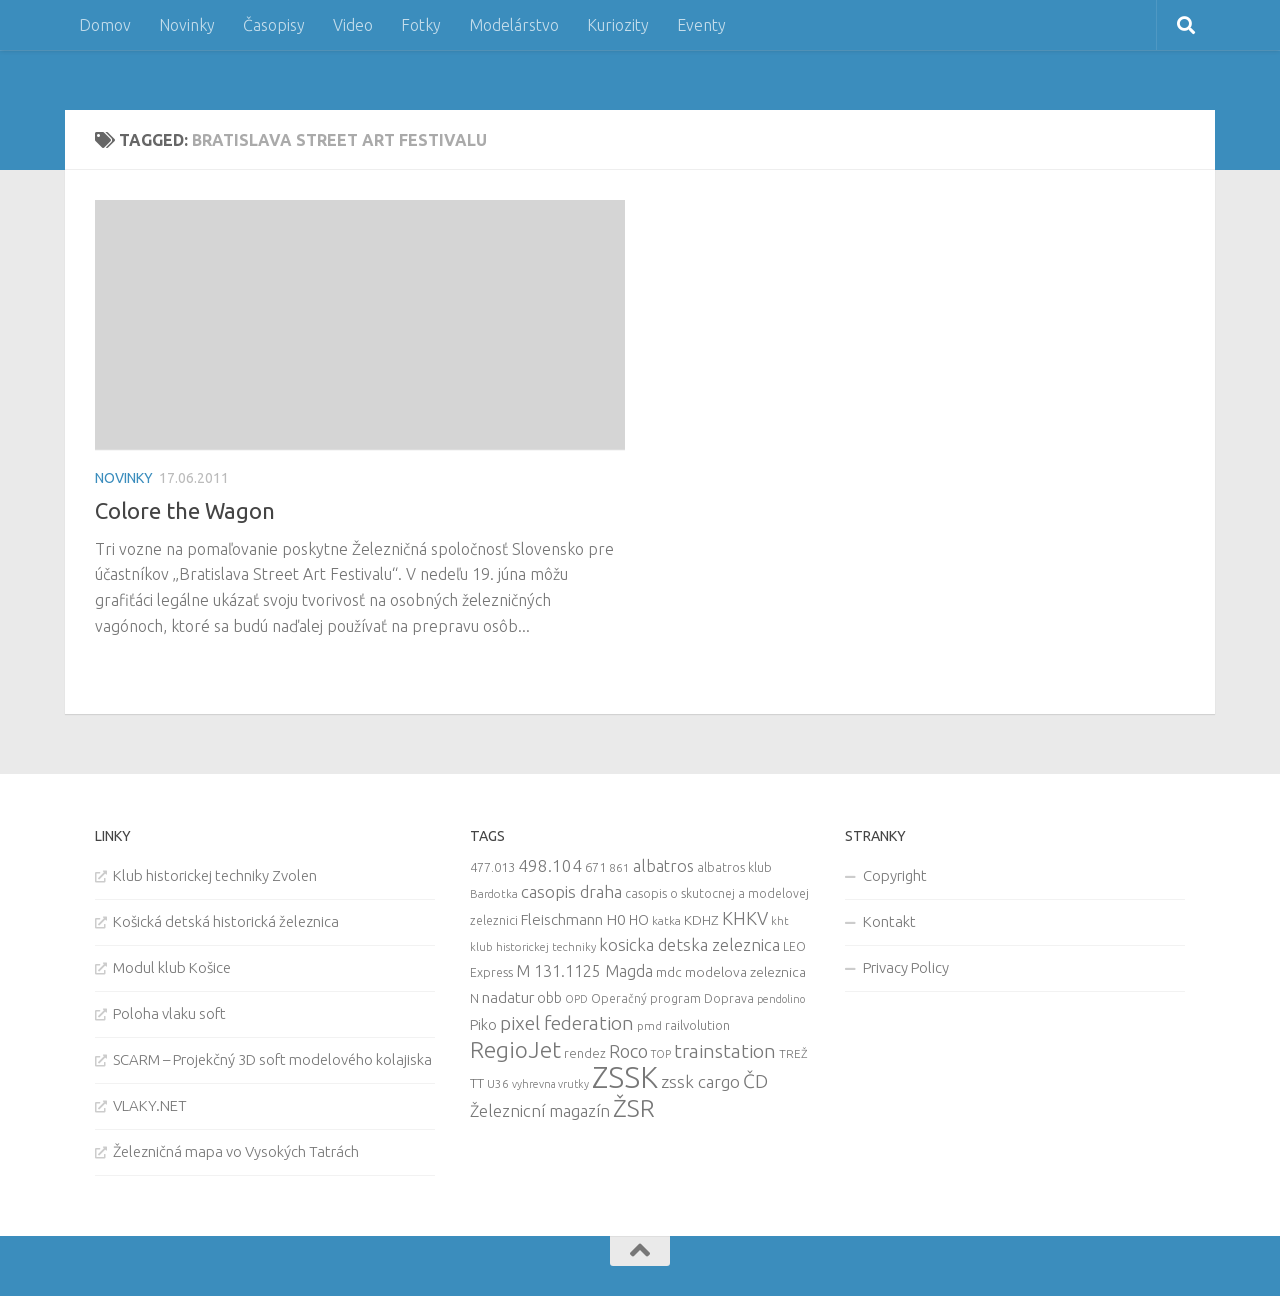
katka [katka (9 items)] (666, 920)
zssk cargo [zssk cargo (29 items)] (700, 1081)
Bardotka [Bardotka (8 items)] (494, 894)
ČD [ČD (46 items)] (755, 1081)
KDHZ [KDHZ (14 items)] (701, 920)
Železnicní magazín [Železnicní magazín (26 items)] (540, 1111)
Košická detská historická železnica (226, 921)
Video (353, 25)
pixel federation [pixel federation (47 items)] (567, 1023)
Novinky (187, 25)
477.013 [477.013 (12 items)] (492, 867)
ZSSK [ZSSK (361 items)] (625, 1077)
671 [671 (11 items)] (595, 867)
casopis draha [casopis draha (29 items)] (571, 891)
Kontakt (889, 921)
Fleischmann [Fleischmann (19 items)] (562, 919)
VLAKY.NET (150, 1105)
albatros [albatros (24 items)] (663, 866)
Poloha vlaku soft (169, 1013)
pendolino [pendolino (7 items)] (781, 999)
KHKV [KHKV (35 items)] (745, 918)
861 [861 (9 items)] (619, 867)
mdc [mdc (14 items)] (669, 972)
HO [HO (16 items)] (639, 920)
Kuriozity (618, 25)
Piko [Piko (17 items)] (483, 1024)
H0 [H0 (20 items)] (616, 919)
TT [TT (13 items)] (477, 1083)
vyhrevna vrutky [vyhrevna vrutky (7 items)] (550, 1084)
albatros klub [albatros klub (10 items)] (734, 867)
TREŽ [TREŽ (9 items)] (793, 1053)
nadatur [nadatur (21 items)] (508, 997)
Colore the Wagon (185, 510)
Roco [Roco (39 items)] (628, 1051)
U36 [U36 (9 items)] (498, 1083)
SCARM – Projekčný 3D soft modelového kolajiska (272, 1059)
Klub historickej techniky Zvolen (215, 875)
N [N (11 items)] (474, 998)
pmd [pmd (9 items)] (649, 1025)
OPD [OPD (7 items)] (576, 999)
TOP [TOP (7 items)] (661, 1054)
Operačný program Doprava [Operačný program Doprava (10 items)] (672, 998)
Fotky (421, 25)
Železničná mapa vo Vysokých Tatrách (236, 1151)
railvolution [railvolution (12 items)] (697, 1025)
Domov (105, 25)
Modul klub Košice (172, 967)
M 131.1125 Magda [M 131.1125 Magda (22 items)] (584, 971)
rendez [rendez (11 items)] (585, 1053)
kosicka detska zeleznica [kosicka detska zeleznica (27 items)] (689, 944)
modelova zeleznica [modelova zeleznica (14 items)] (745, 972)
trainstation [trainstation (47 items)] (725, 1051)
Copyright (895, 875)
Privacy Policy (906, 967)
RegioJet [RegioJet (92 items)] (515, 1049)
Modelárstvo (514, 25)
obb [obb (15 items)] (549, 998)
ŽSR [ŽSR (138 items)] (634, 1108)
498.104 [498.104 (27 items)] (550, 865)
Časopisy (274, 25)
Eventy (701, 25)
